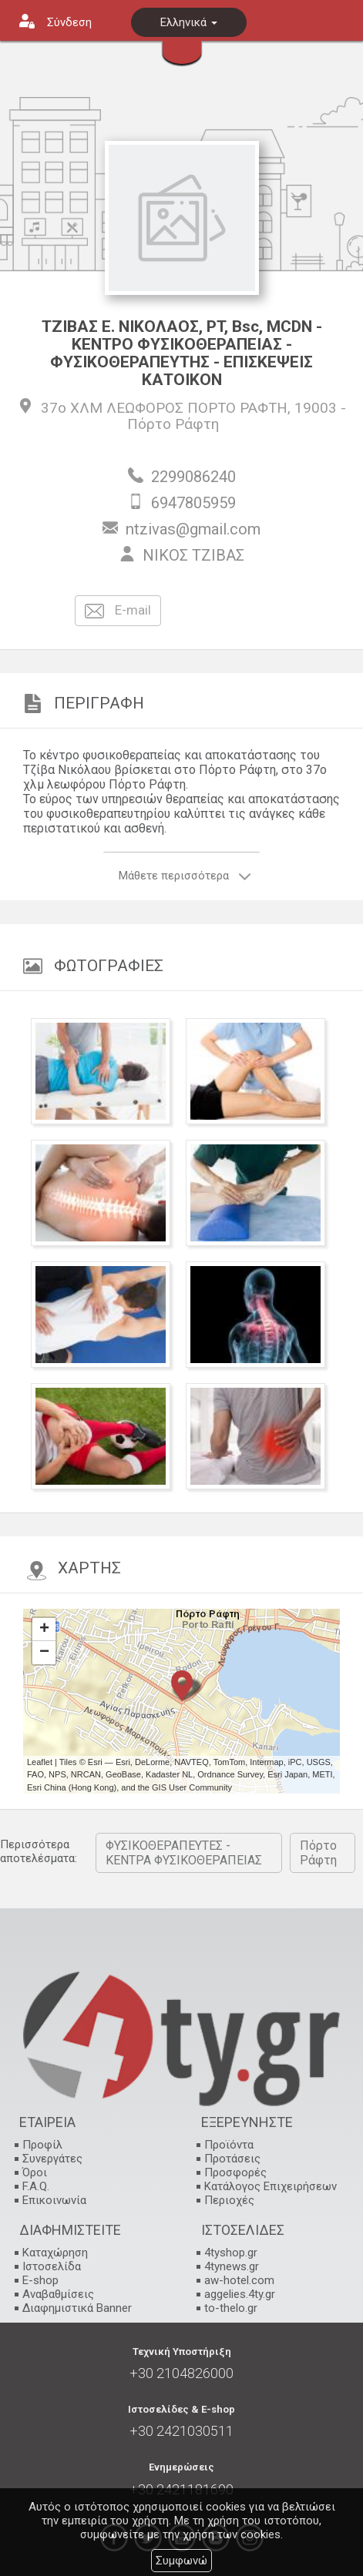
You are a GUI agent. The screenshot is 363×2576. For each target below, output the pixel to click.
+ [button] (44, 1629)
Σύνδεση (69, 22)
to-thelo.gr (230, 2308)
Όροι (34, 2172)
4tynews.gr (231, 2266)
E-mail (118, 611)
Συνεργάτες (52, 2159)
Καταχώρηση (55, 2252)
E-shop (40, 2280)
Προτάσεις (232, 2159)
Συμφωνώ (181, 2561)
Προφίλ (42, 2145)
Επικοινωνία (54, 2200)
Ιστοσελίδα (51, 2266)
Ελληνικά (188, 22)
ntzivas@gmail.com (193, 529)
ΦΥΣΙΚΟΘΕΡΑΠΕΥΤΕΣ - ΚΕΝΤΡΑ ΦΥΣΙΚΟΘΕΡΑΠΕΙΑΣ (184, 1853)
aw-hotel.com (239, 2280)
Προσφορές (235, 2172)
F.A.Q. (35, 2186)
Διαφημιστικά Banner (77, 2308)
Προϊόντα (229, 2145)
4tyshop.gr (230, 2252)
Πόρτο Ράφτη (173, 424)
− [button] (44, 1652)
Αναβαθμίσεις (58, 2294)
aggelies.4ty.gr (239, 2294)
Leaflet (39, 1762)
